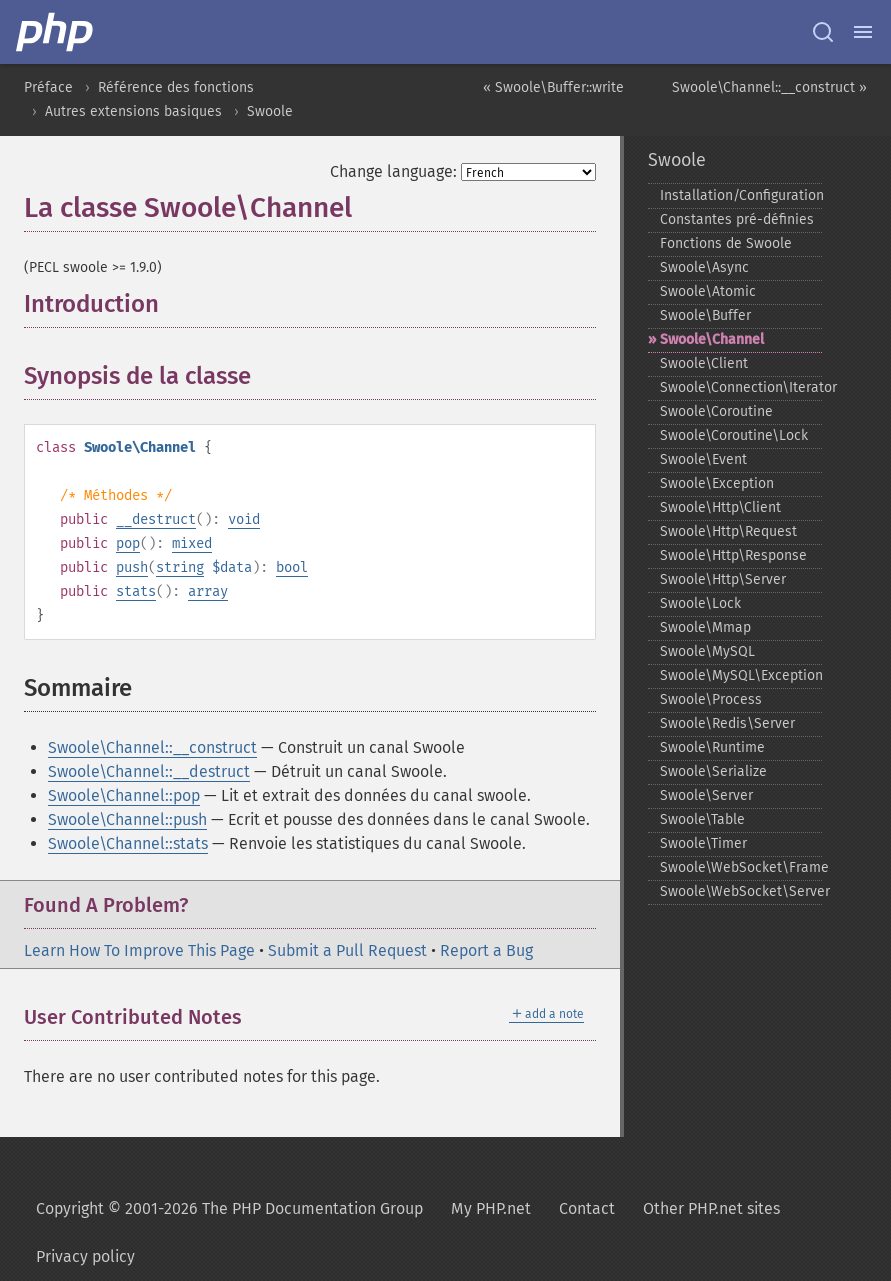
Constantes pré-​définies (737, 219)
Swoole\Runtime (712, 747)
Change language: (393, 171)
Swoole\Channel (712, 339)
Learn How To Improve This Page (139, 950)
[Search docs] (823, 32)
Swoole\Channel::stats (128, 843)
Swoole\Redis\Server (727, 723)
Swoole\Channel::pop (124, 795)
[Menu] (863, 32)
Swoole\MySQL (707, 651)
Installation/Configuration (741, 195)
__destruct (156, 519)
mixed (192, 543)
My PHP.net (491, 1208)
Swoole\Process (711, 699)
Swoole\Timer (703, 843)
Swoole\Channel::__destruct (149, 771)
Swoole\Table (702, 819)
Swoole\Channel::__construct (152, 747)
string (180, 567)
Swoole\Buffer (705, 315)
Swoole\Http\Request (728, 531)
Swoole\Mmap (705, 627)
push (132, 567)
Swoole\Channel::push (127, 819)
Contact (587, 1208)
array (208, 591)
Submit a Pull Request (347, 950)
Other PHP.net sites (711, 1208)
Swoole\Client (704, 363)
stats (136, 591)
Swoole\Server (706, 795)
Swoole (270, 111)
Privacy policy (85, 1256)
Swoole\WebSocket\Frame (741, 867)
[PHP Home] (56, 32)
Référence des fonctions (176, 87)
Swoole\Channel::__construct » (769, 87)
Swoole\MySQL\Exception (741, 675)
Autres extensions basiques (133, 111)
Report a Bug (486, 950)
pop (128, 543)
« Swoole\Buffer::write (553, 87)
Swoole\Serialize (713, 771)
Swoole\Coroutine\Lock (734, 435)
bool (292, 567)
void (244, 519)
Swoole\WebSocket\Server (741, 891)
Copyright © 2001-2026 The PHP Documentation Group (229, 1208)
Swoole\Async (704, 267)
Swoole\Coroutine (716, 411)
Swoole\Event (703, 459)
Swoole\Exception (717, 483)
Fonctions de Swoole (726, 243)
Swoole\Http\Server (723, 579)
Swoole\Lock (700, 603)
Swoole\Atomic (708, 291)
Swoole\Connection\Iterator (741, 387)
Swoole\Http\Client (720, 507)
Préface (48, 87)
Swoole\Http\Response (733, 555)
